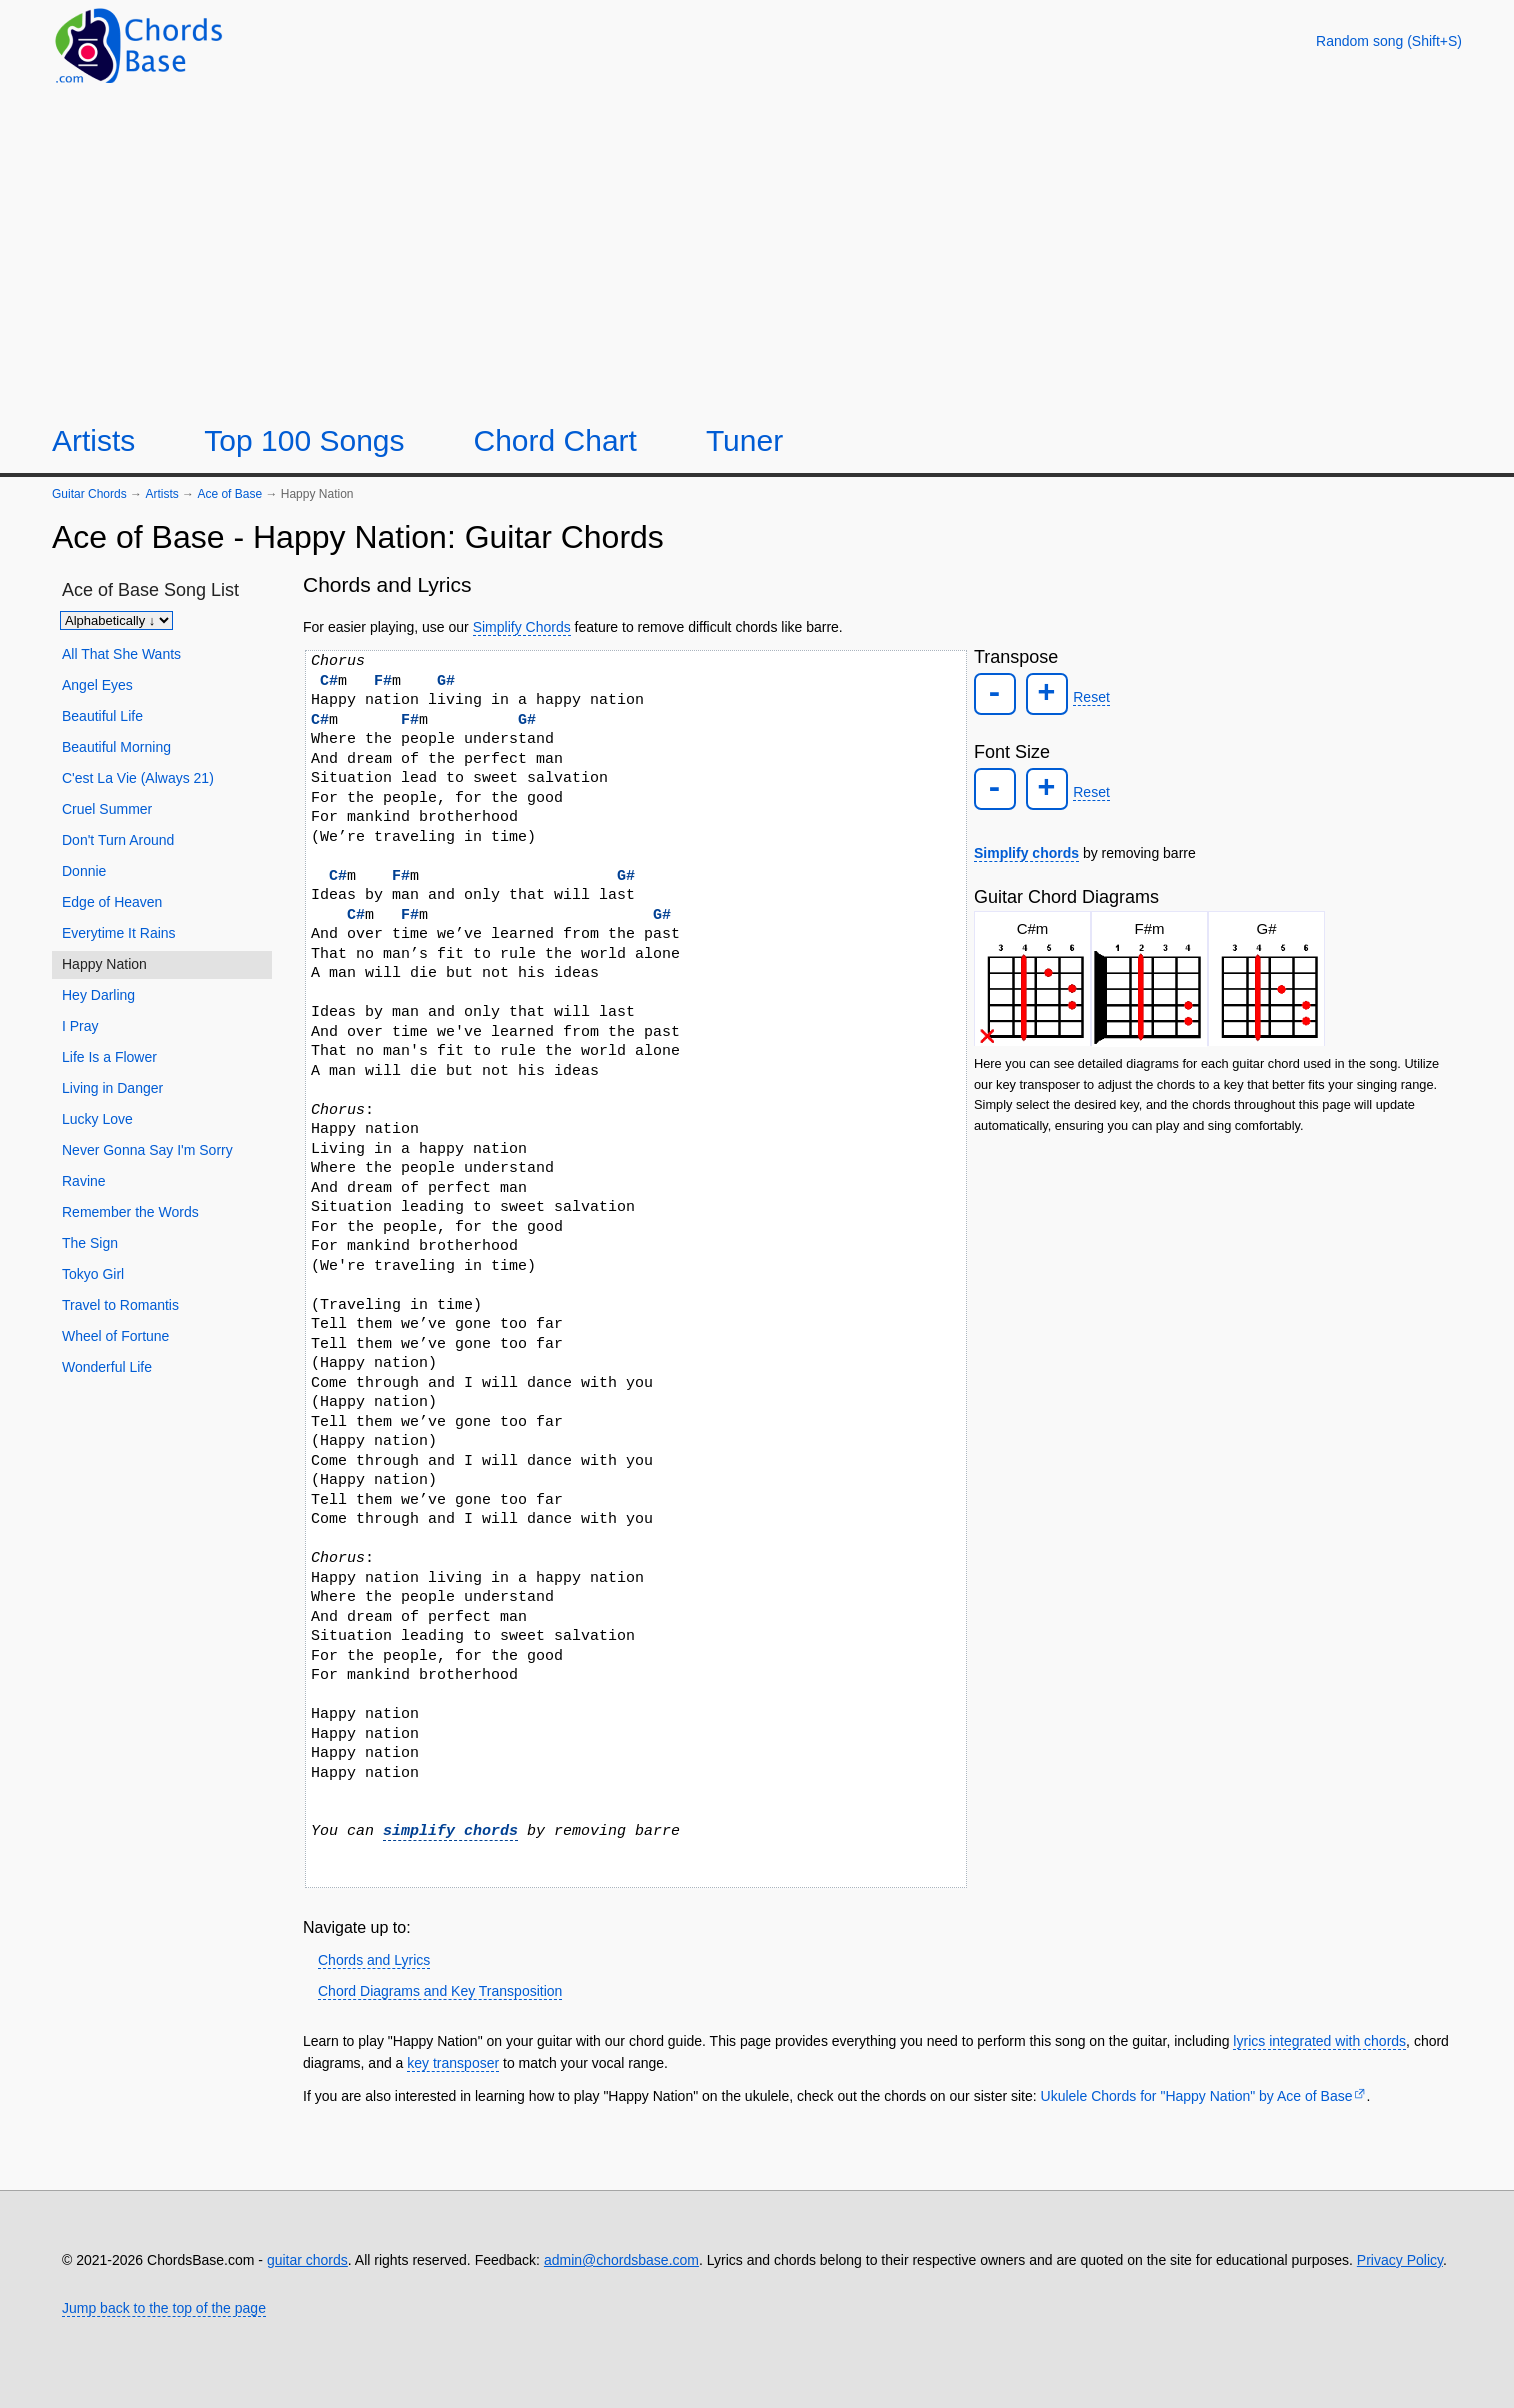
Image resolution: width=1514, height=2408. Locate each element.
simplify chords (450, 1831)
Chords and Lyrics (374, 1960)
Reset (1086, 696)
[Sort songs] (116, 620)
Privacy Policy (1400, 2260)
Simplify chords (1026, 847)
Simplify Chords (522, 627)
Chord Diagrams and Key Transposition (440, 1991)
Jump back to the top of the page (164, 2308)
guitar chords (307, 2260)
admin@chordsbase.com (621, 2260)
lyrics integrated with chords (1319, 2041)
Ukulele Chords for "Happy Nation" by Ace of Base (1197, 2096)
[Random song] (1389, 41)
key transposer (453, 2063)
